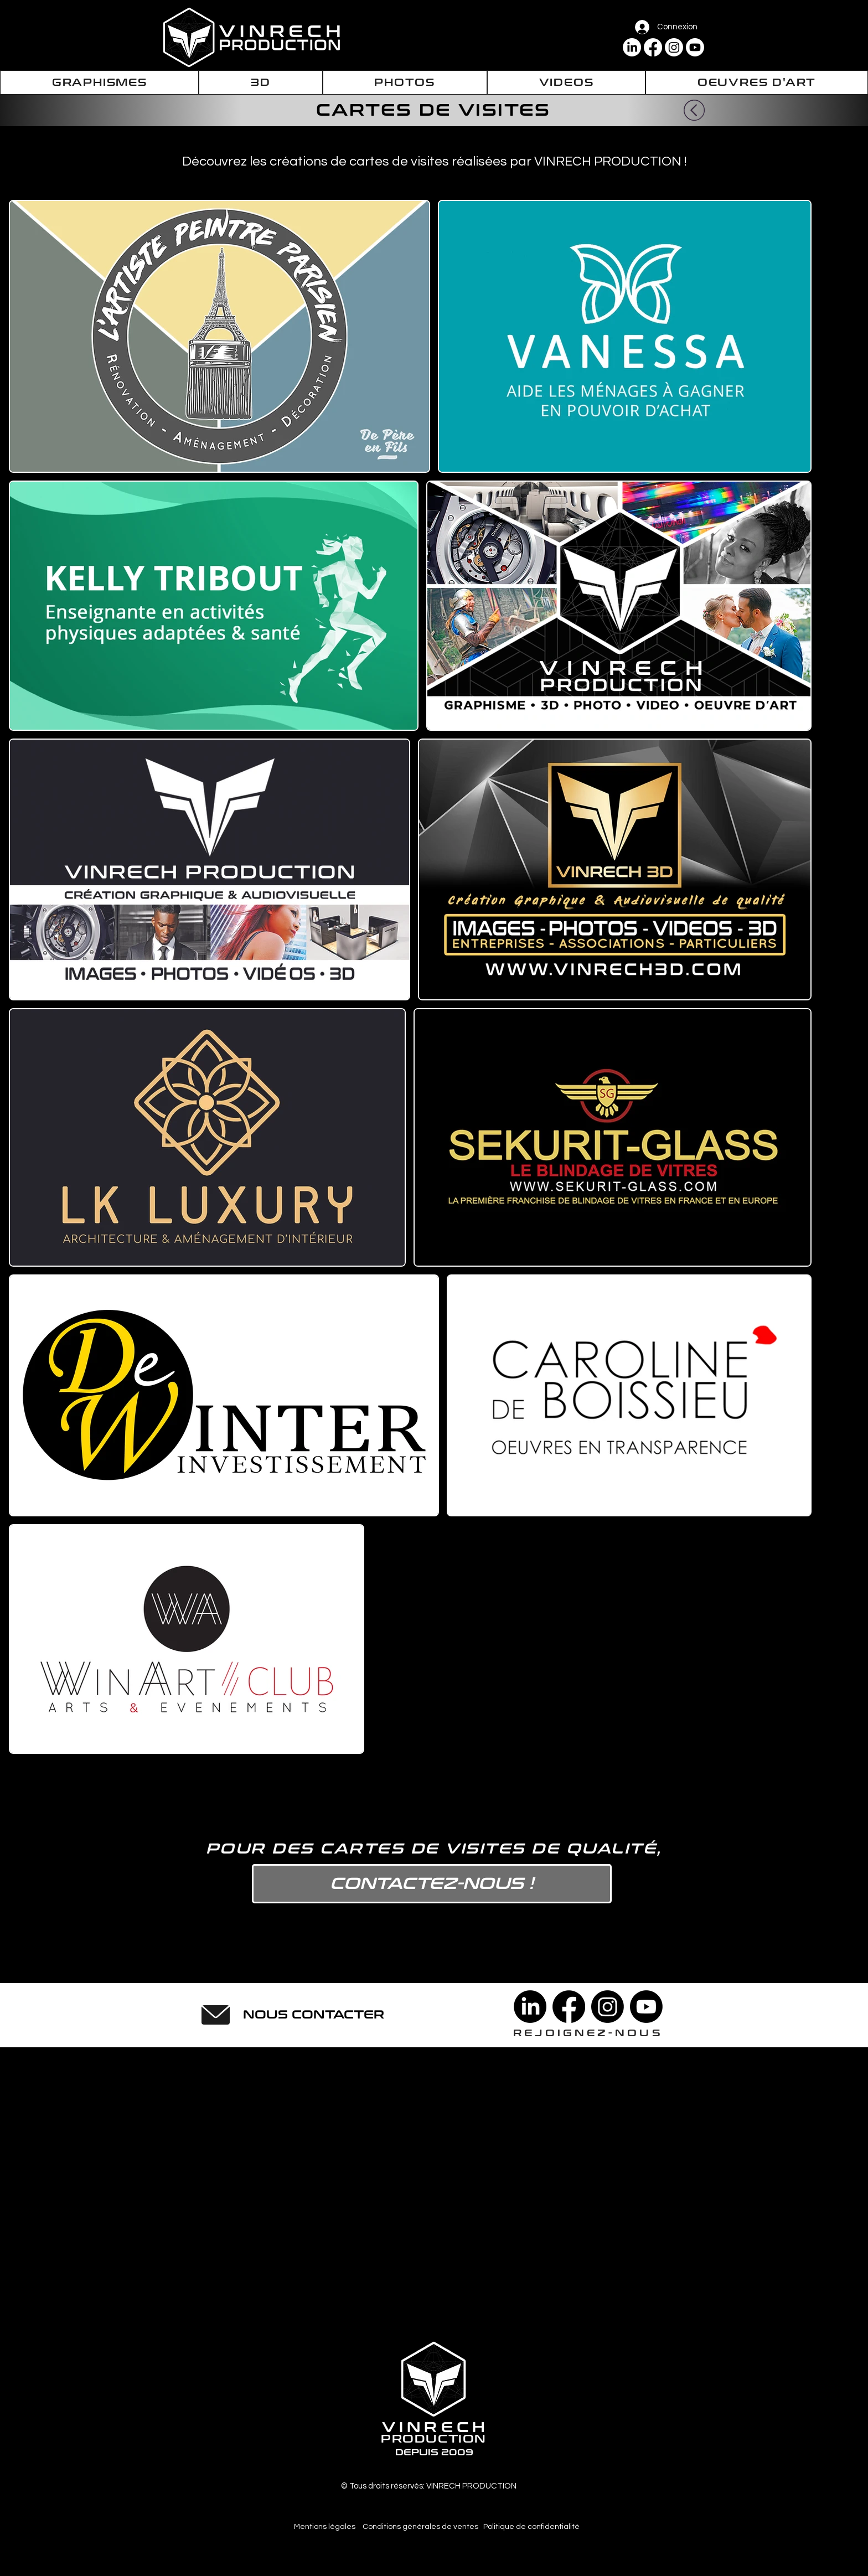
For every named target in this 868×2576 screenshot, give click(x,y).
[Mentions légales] (324, 2527)
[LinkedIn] (632, 47)
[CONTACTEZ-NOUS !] (432, 1883)
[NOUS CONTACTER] (313, 2015)
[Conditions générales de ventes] (420, 2527)
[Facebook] (653, 47)
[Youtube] (695, 47)
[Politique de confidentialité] (531, 2527)
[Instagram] (674, 47)
